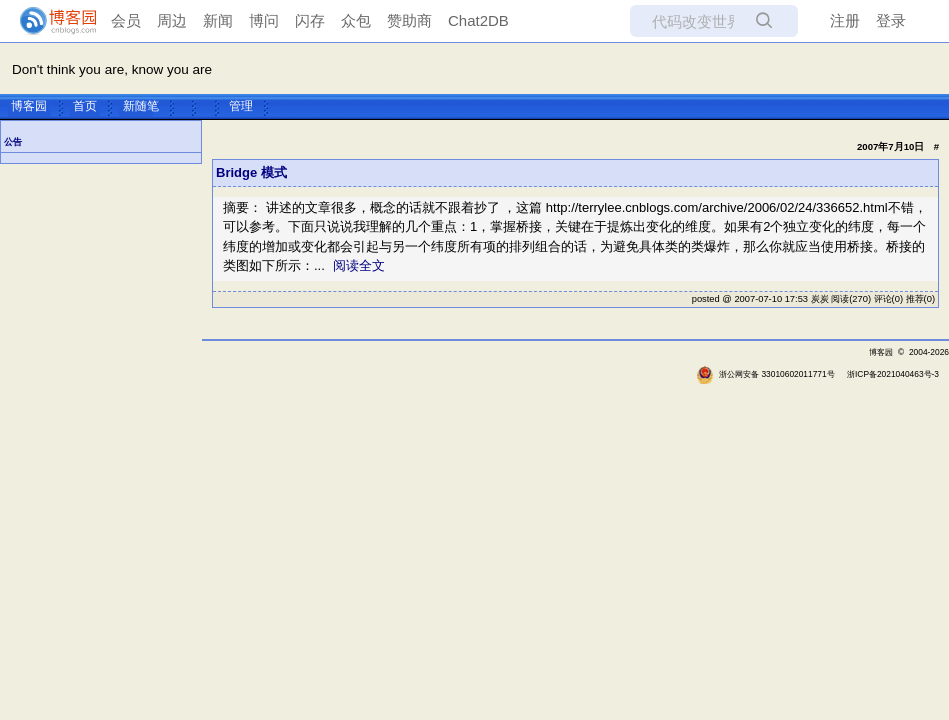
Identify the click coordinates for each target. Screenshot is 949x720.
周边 (172, 20)
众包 (356, 20)
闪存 (310, 20)
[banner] (50, 21)
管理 (241, 106)
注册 (845, 20)
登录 (891, 20)
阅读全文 (359, 265)
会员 (126, 20)
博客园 (29, 106)
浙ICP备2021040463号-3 (893, 374)
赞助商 (409, 20)
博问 (264, 20)
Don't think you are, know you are (112, 69)
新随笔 (141, 106)
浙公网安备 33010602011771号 (765, 374)
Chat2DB (478, 20)
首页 (85, 106)
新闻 (218, 20)
